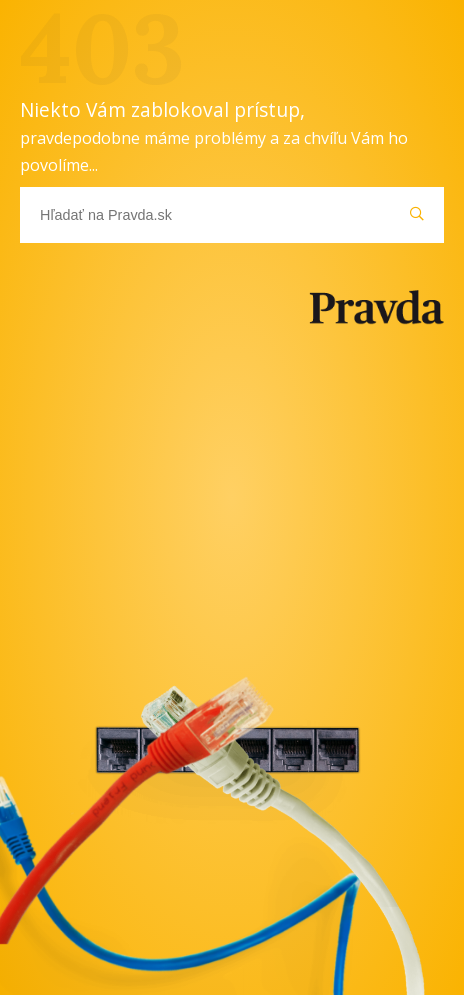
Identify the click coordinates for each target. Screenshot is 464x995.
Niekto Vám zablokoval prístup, (214, 136)
